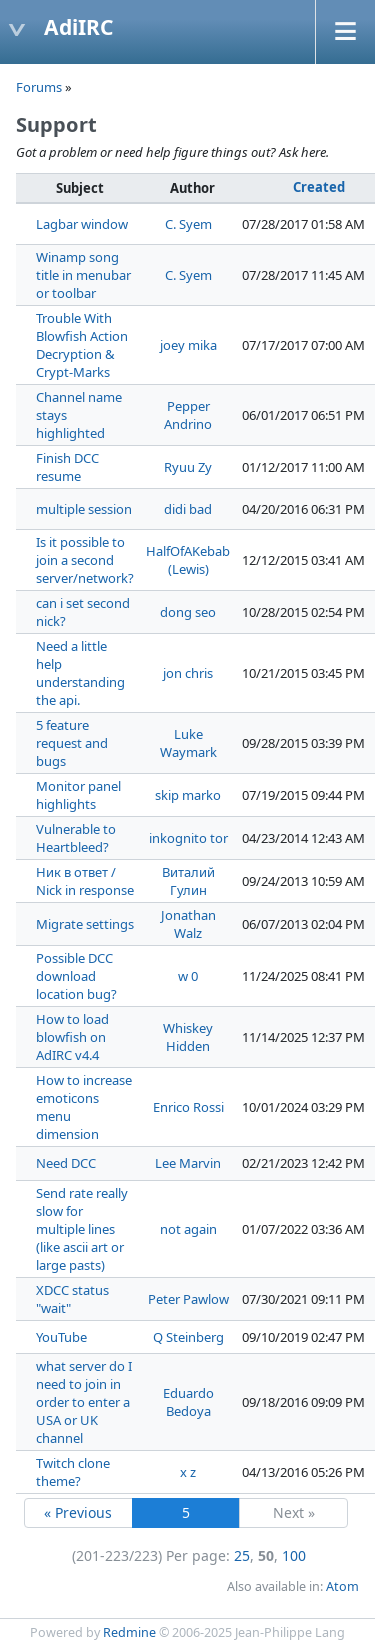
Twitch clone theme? (73, 1472)
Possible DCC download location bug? (76, 976)
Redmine (129, 1632)
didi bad (188, 509)
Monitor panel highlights (78, 795)
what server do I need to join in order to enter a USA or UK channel (84, 1402)
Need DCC (66, 1163)
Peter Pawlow (188, 1299)
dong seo (188, 612)
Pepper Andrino (188, 415)
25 (242, 1555)
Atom (342, 1586)
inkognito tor (188, 838)
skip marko (188, 795)
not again (188, 1229)
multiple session (84, 509)
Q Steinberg (188, 1337)
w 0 (188, 976)
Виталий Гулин (188, 881)
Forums (39, 87)
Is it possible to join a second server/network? (85, 560)
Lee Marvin (188, 1163)
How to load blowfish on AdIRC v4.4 (72, 1037)
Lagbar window (82, 224)
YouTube (61, 1337)
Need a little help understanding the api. (80, 673)
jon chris (188, 673)
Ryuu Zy (188, 467)
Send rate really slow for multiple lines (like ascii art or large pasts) (82, 1229)
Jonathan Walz (188, 924)
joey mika (188, 345)
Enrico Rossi (188, 1107)
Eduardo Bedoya (188, 1402)
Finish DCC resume (67, 467)
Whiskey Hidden (188, 1037)
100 (294, 1555)
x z (188, 1472)
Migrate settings (85, 924)
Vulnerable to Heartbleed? (76, 838)
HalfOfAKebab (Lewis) (188, 560)
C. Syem (188, 224)
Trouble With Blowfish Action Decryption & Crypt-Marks (82, 345)
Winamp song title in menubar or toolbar (83, 275)
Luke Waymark (188, 743)
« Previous (78, 1512)
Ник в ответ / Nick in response (85, 881)
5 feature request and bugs (72, 743)
